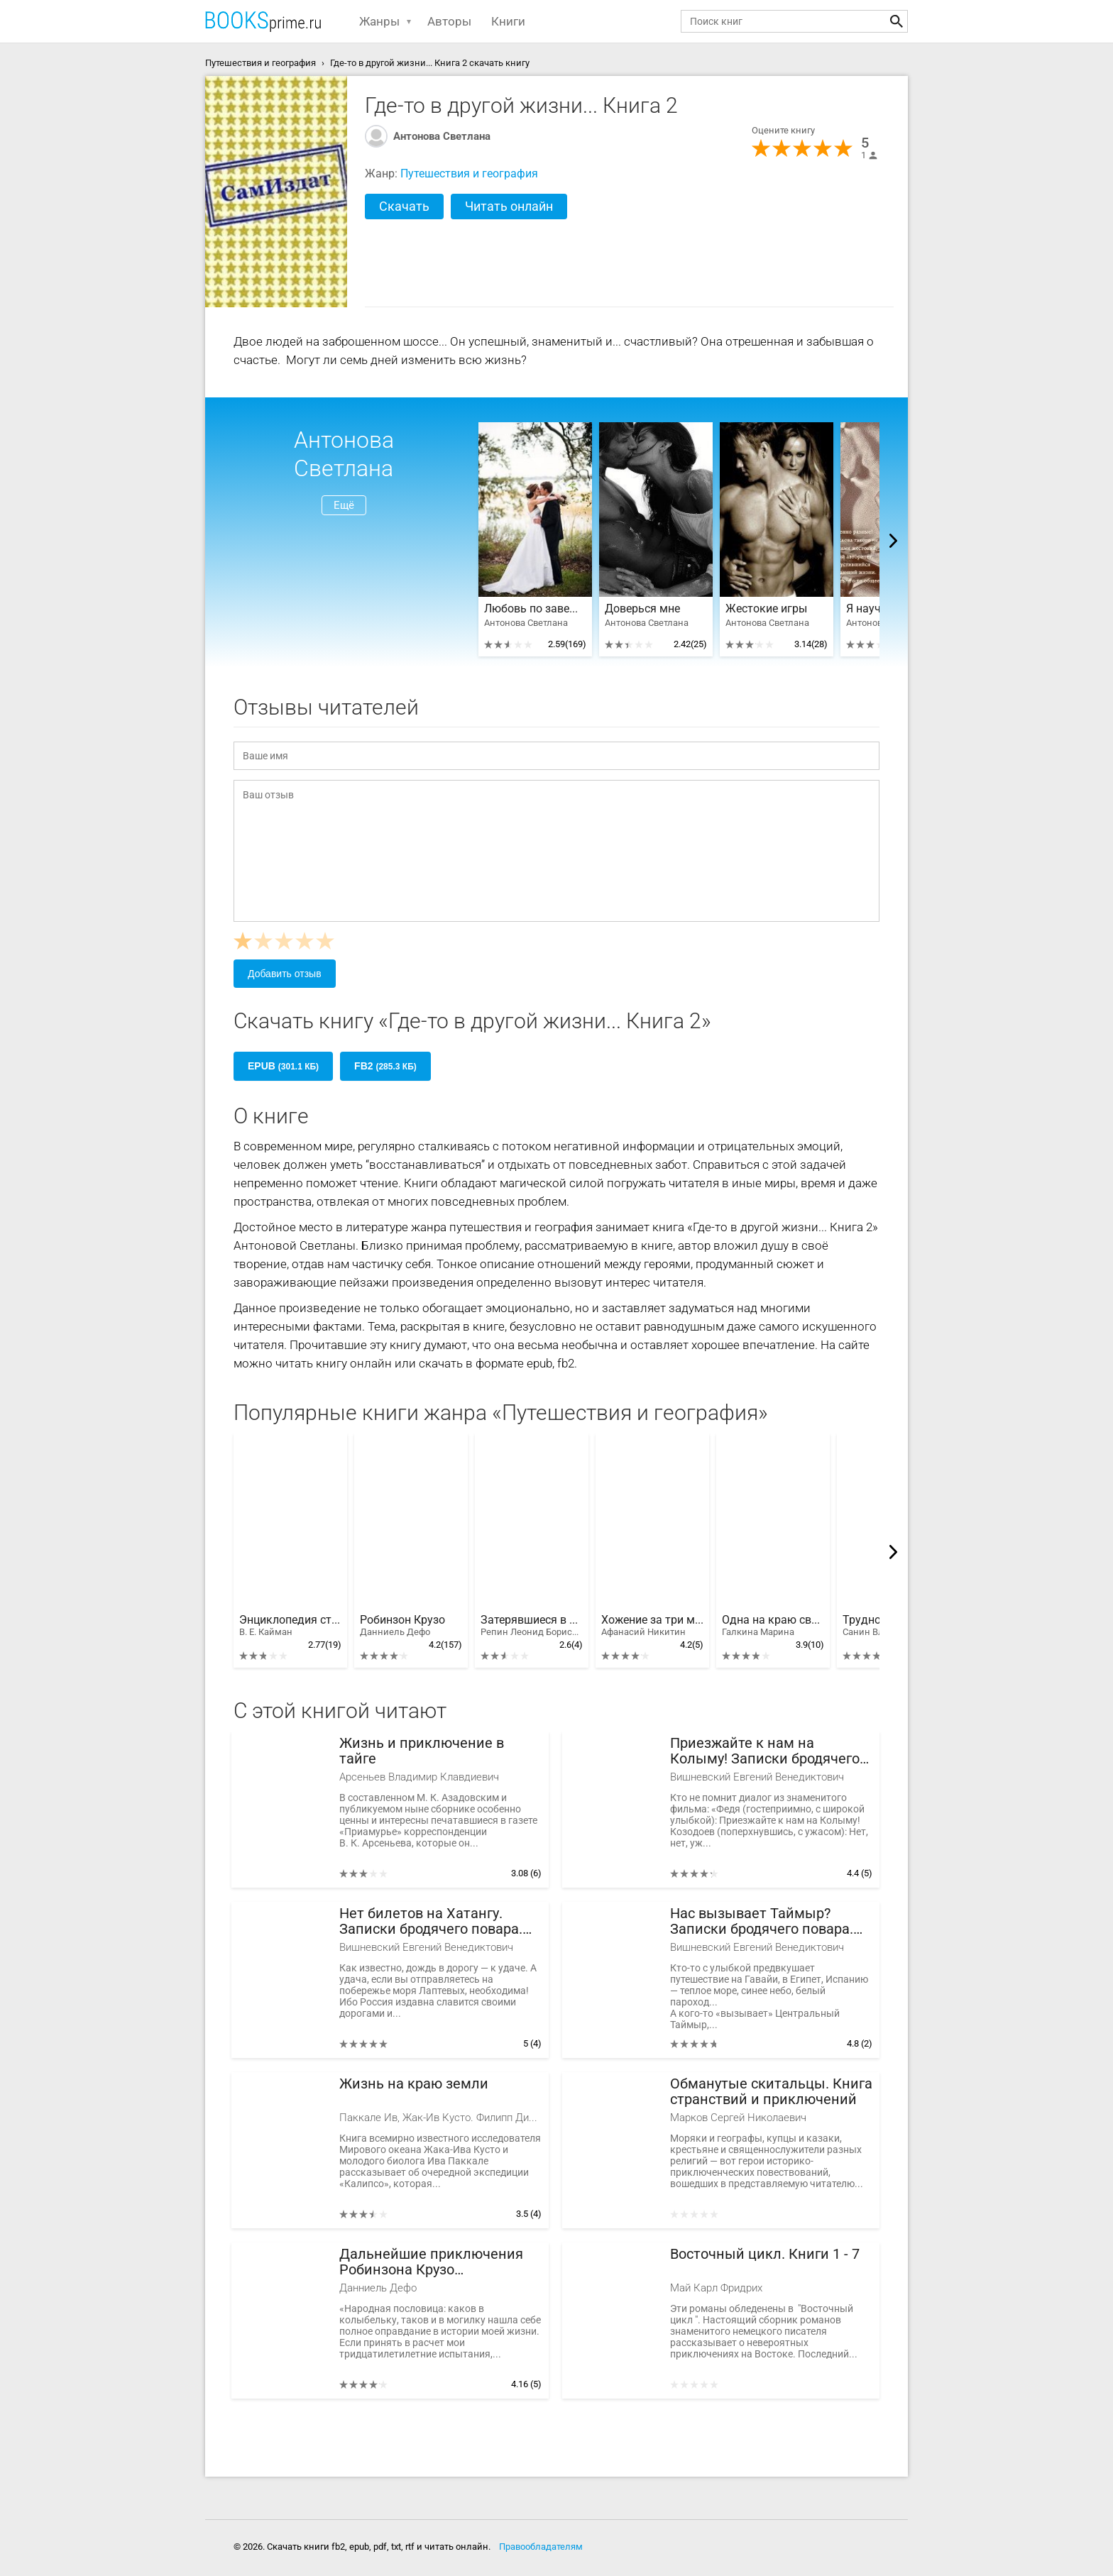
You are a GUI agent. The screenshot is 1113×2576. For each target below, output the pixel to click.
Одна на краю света (773, 1626)
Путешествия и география (469, 173)
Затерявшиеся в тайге (532, 1626)
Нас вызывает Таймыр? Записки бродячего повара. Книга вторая (761, 1921)
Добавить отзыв (285, 973)
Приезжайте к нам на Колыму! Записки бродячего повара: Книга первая (765, 1751)
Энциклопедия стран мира (290, 1626)
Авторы (449, 21)
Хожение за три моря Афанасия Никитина (652, 1626)
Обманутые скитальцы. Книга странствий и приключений (771, 2092)
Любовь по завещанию (535, 608)
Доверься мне (642, 608)
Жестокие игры (766, 608)
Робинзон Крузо (402, 1626)
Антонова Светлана (441, 136)
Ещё (344, 505)
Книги (508, 21)
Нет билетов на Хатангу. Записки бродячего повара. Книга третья (430, 1921)
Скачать (404, 206)
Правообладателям (541, 2546)
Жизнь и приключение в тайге (421, 1751)
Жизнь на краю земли (413, 2084)
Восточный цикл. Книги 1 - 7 (765, 2254)
